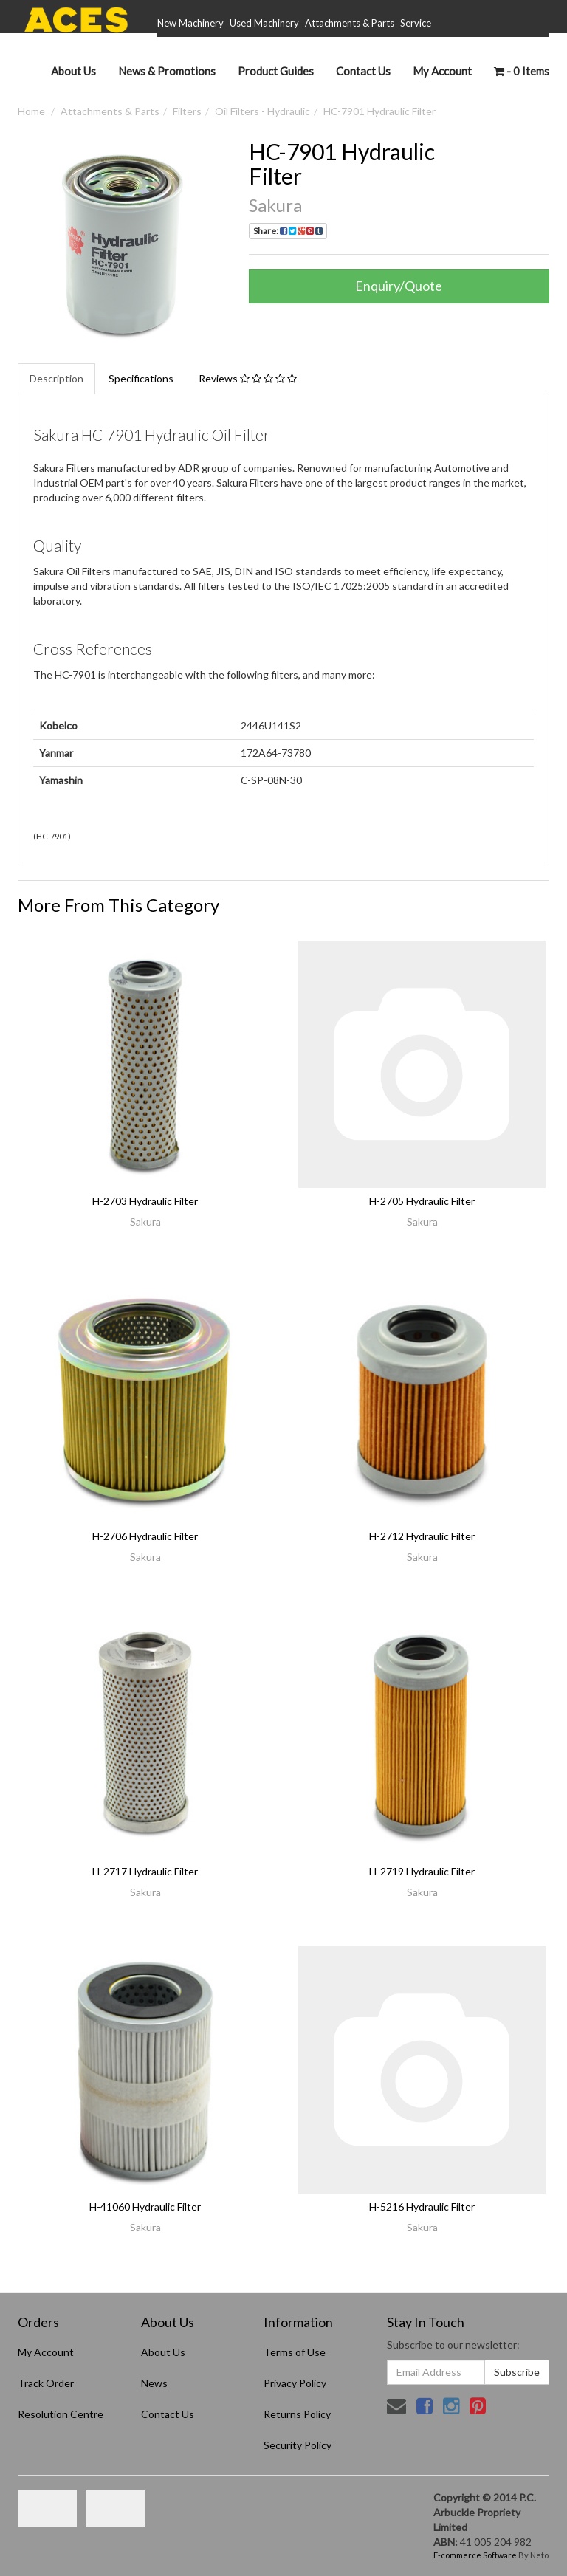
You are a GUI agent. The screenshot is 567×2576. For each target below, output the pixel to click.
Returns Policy (297, 2414)
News (154, 2383)
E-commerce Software (475, 2555)
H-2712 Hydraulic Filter (422, 1536)
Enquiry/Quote (398, 286)
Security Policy (297, 2445)
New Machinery (190, 23)
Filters (187, 111)
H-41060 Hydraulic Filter (145, 2206)
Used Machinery (264, 23)
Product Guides (276, 71)
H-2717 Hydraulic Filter (145, 1871)
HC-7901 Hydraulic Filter (379, 111)
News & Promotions (167, 71)
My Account (46, 2352)
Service (415, 23)
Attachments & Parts (349, 23)
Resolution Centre (60, 2414)
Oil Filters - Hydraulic (262, 111)
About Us (73, 71)
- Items (521, 71)
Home (31, 111)
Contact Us (363, 71)
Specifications (141, 378)
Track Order (46, 2383)
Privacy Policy (295, 2383)
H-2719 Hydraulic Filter (422, 1871)
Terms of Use (295, 2352)
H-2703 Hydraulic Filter (145, 1201)
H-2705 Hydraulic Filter (422, 1201)
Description (56, 378)
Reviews (248, 378)
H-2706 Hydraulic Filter (145, 1536)
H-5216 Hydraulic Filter (422, 2206)
